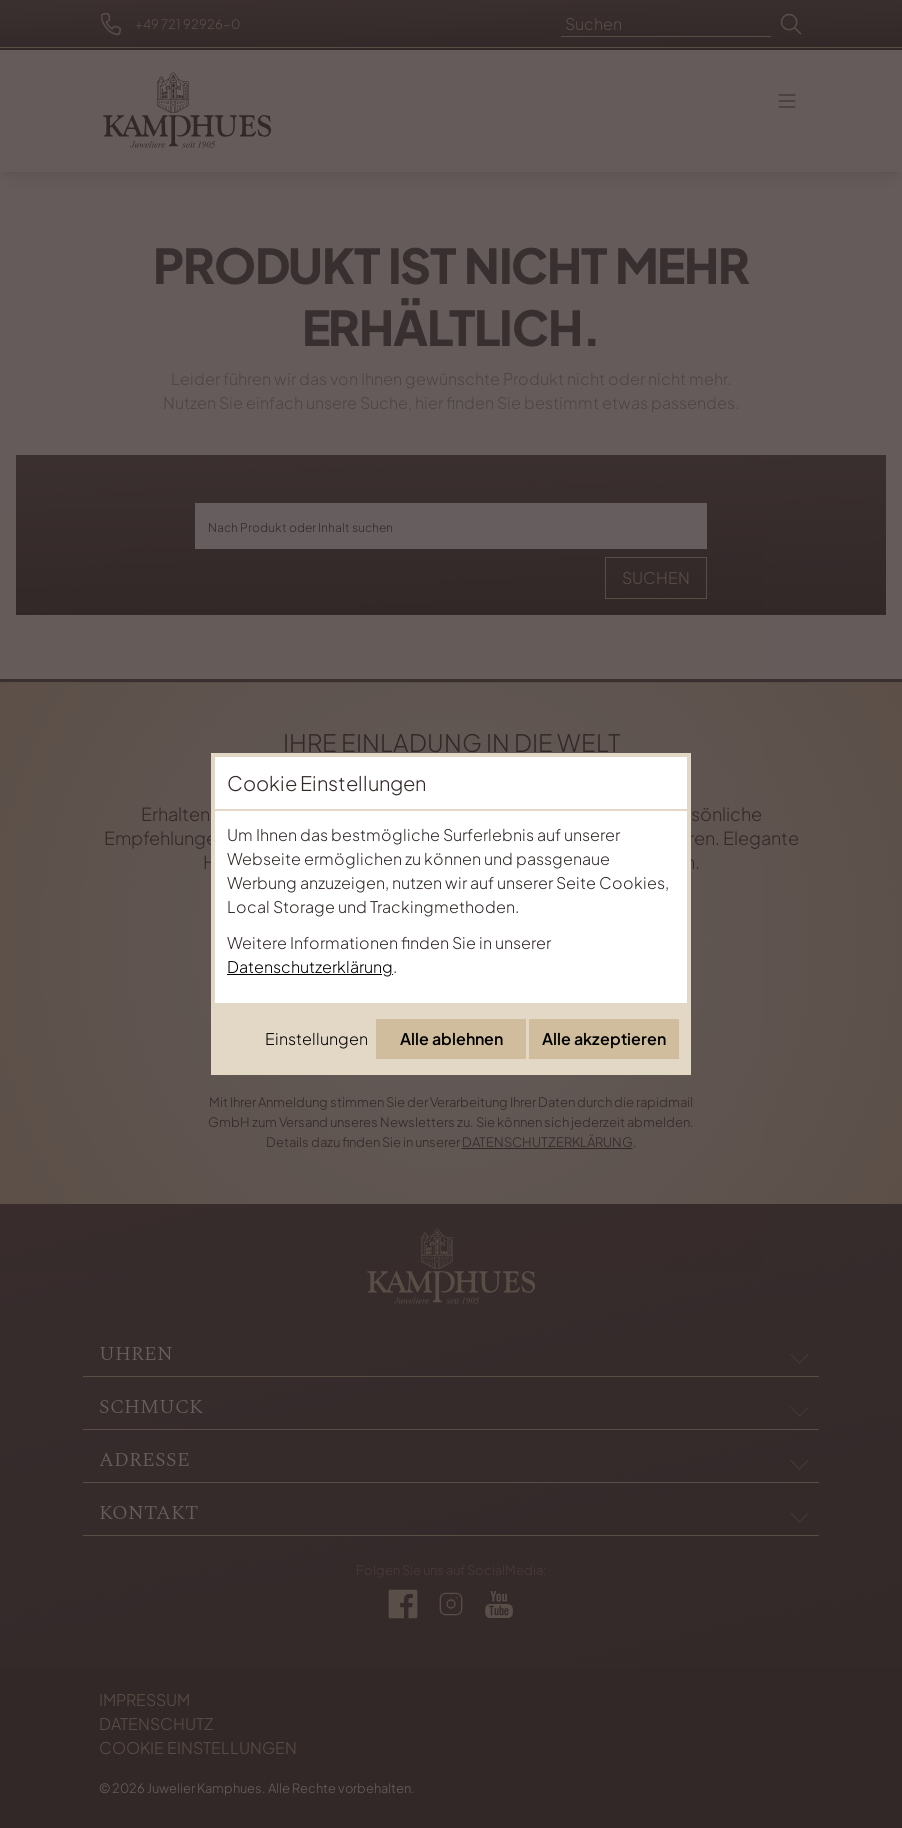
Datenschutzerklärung (310, 966)
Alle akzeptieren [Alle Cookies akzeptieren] (604, 1038)
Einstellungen (316, 1038)
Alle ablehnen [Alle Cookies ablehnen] (451, 1038)
